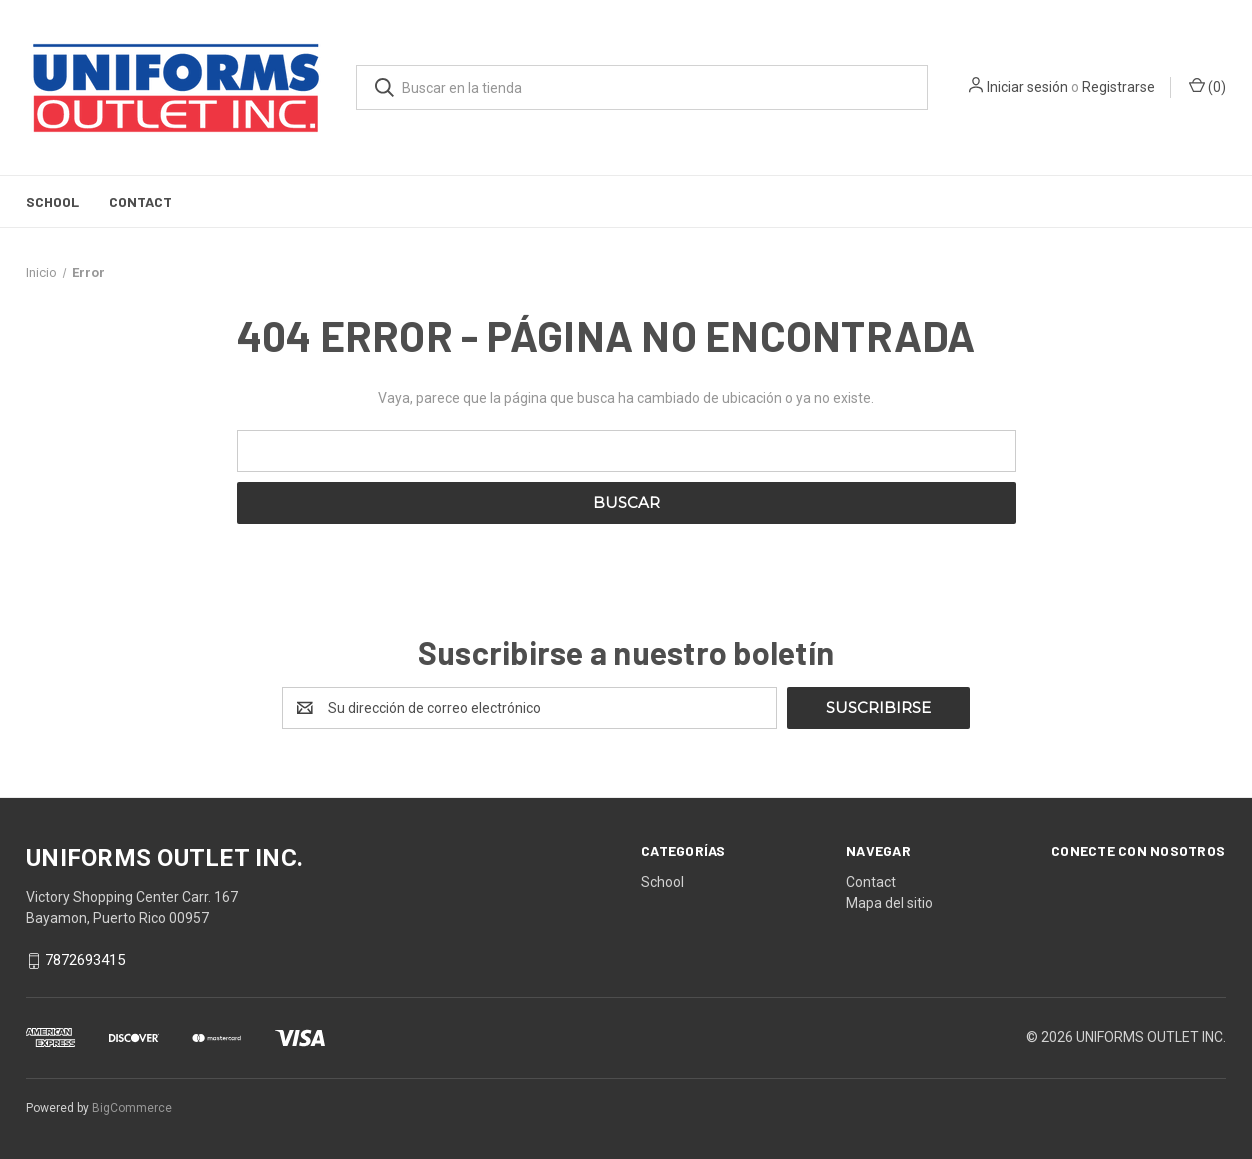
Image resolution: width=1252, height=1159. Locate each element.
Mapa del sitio (889, 903)
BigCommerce (132, 1108)
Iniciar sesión (1027, 87)
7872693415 (85, 961)
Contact (140, 201)
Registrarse (1118, 87)
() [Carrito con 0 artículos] (1207, 86)
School (52, 201)
